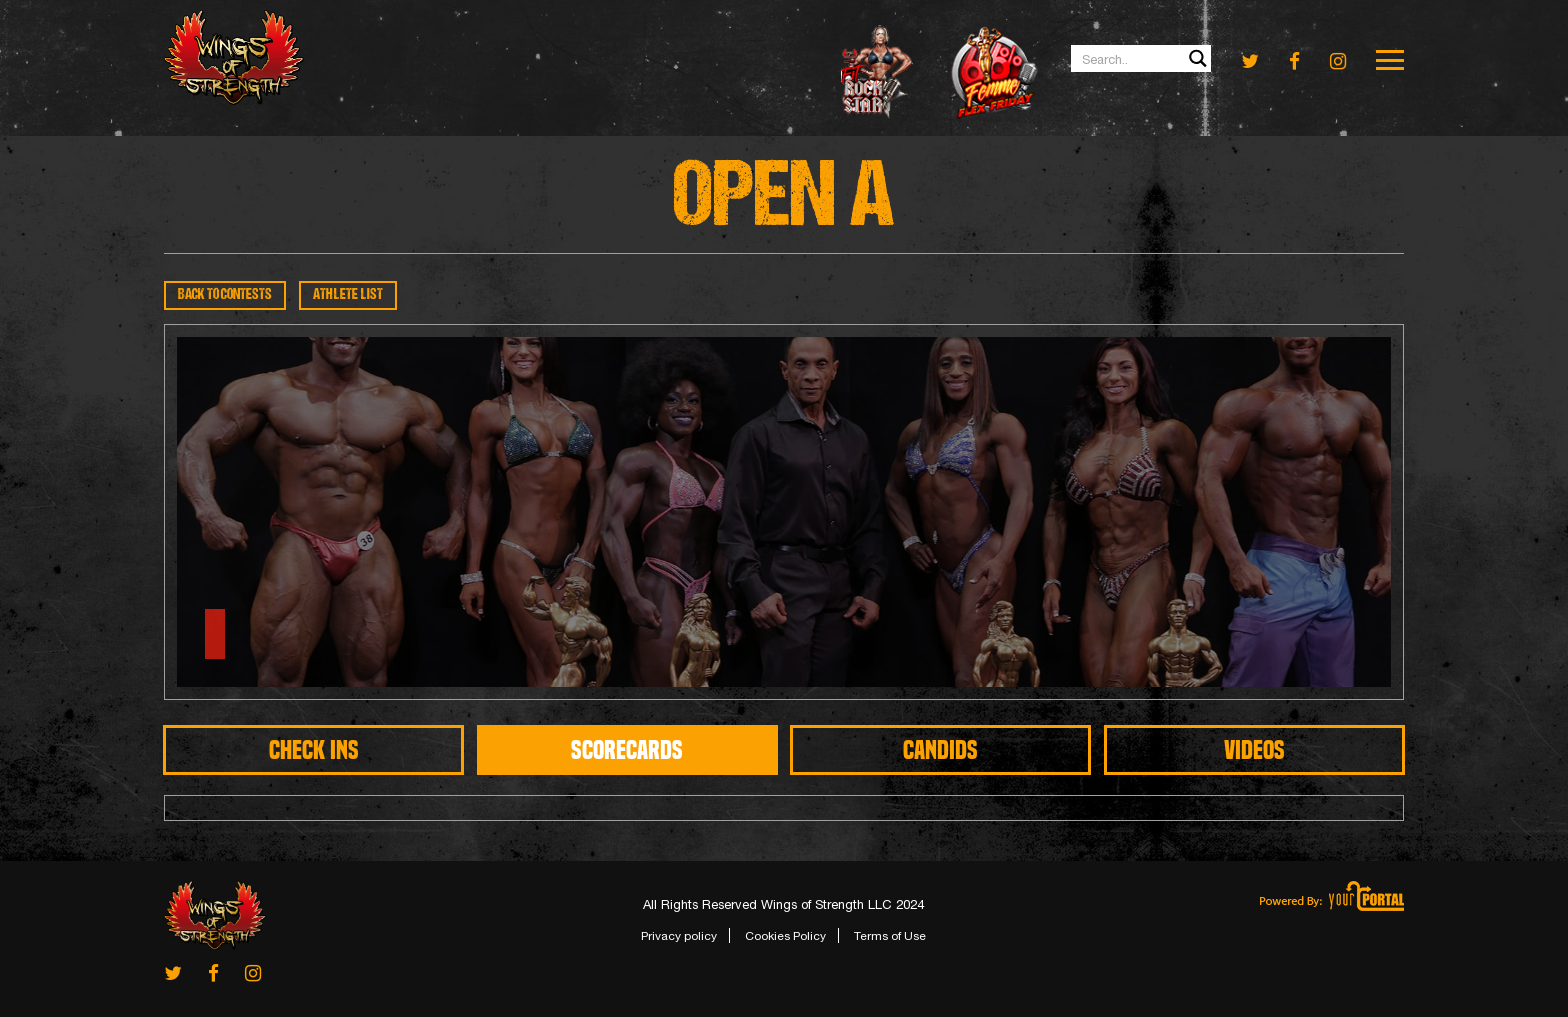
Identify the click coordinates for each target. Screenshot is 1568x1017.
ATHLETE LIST (348, 295)
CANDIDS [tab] (940, 750)
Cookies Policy (785, 936)
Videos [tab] (1254, 750)
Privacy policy (679, 936)
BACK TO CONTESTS (225, 295)
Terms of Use (890, 936)
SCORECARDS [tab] (627, 750)
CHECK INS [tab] (314, 750)
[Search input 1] (1142, 58)
